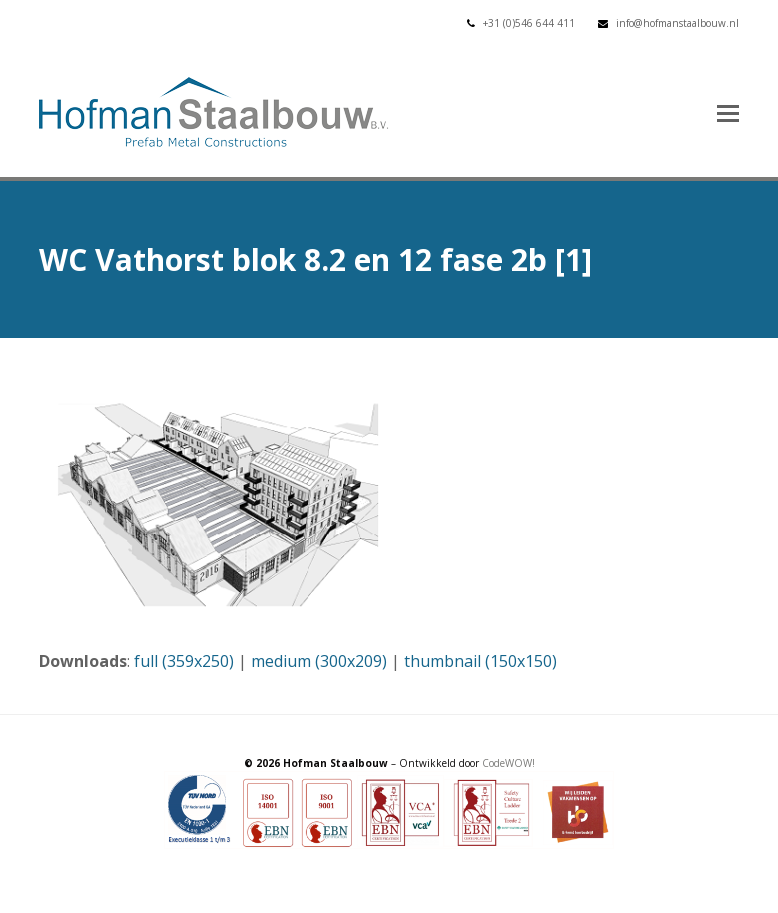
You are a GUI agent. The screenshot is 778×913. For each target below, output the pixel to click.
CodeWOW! (508, 763)
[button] (728, 112)
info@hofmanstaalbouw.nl (677, 23)
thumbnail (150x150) (480, 661)
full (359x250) (184, 661)
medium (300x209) (319, 661)
